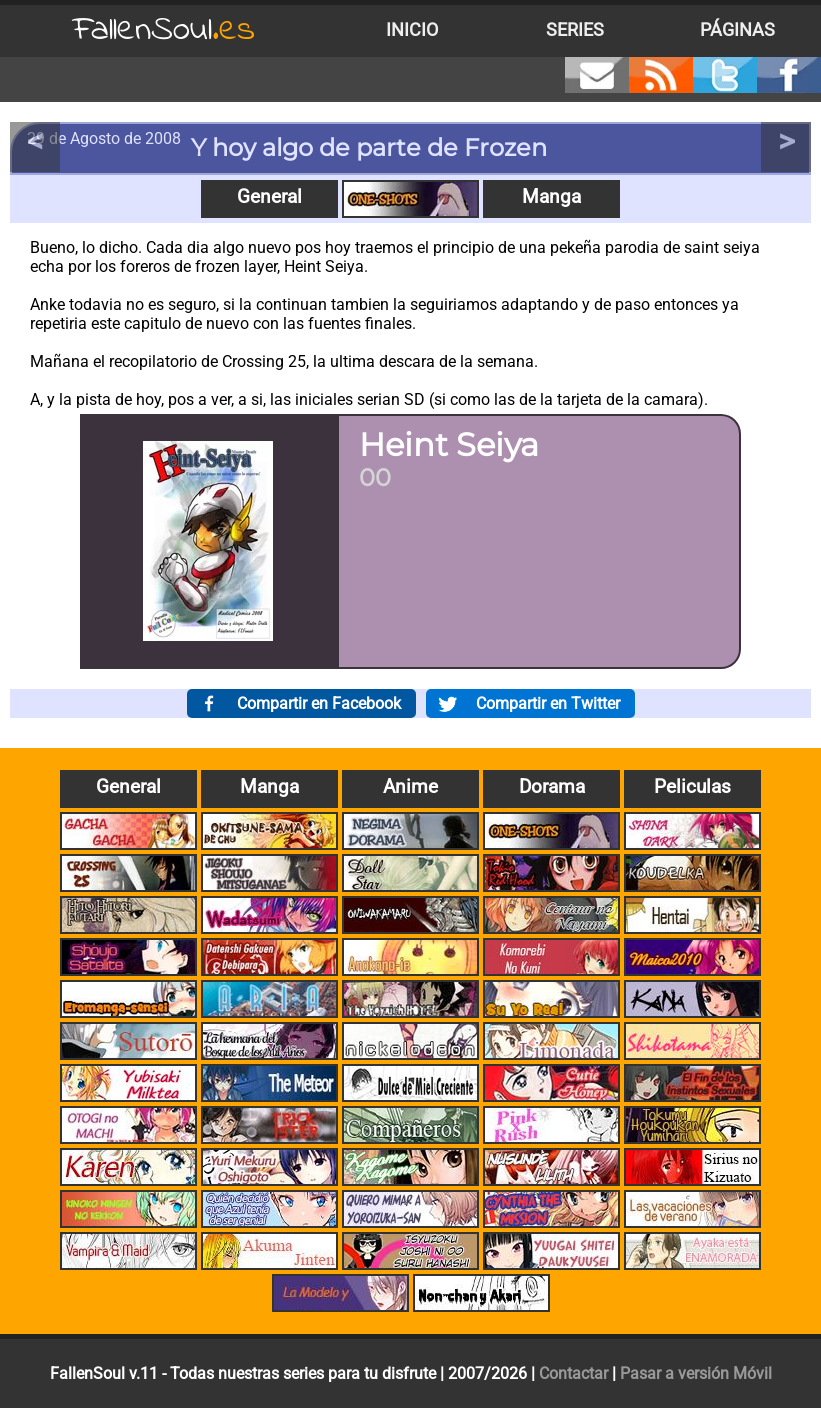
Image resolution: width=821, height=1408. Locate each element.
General (269, 196)
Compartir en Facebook (319, 703)
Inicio (412, 30)
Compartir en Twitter (548, 703)
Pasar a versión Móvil (696, 1373)
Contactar (573, 1373)
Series (575, 30)
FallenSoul (164, 30)
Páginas (737, 30)
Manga (551, 196)
